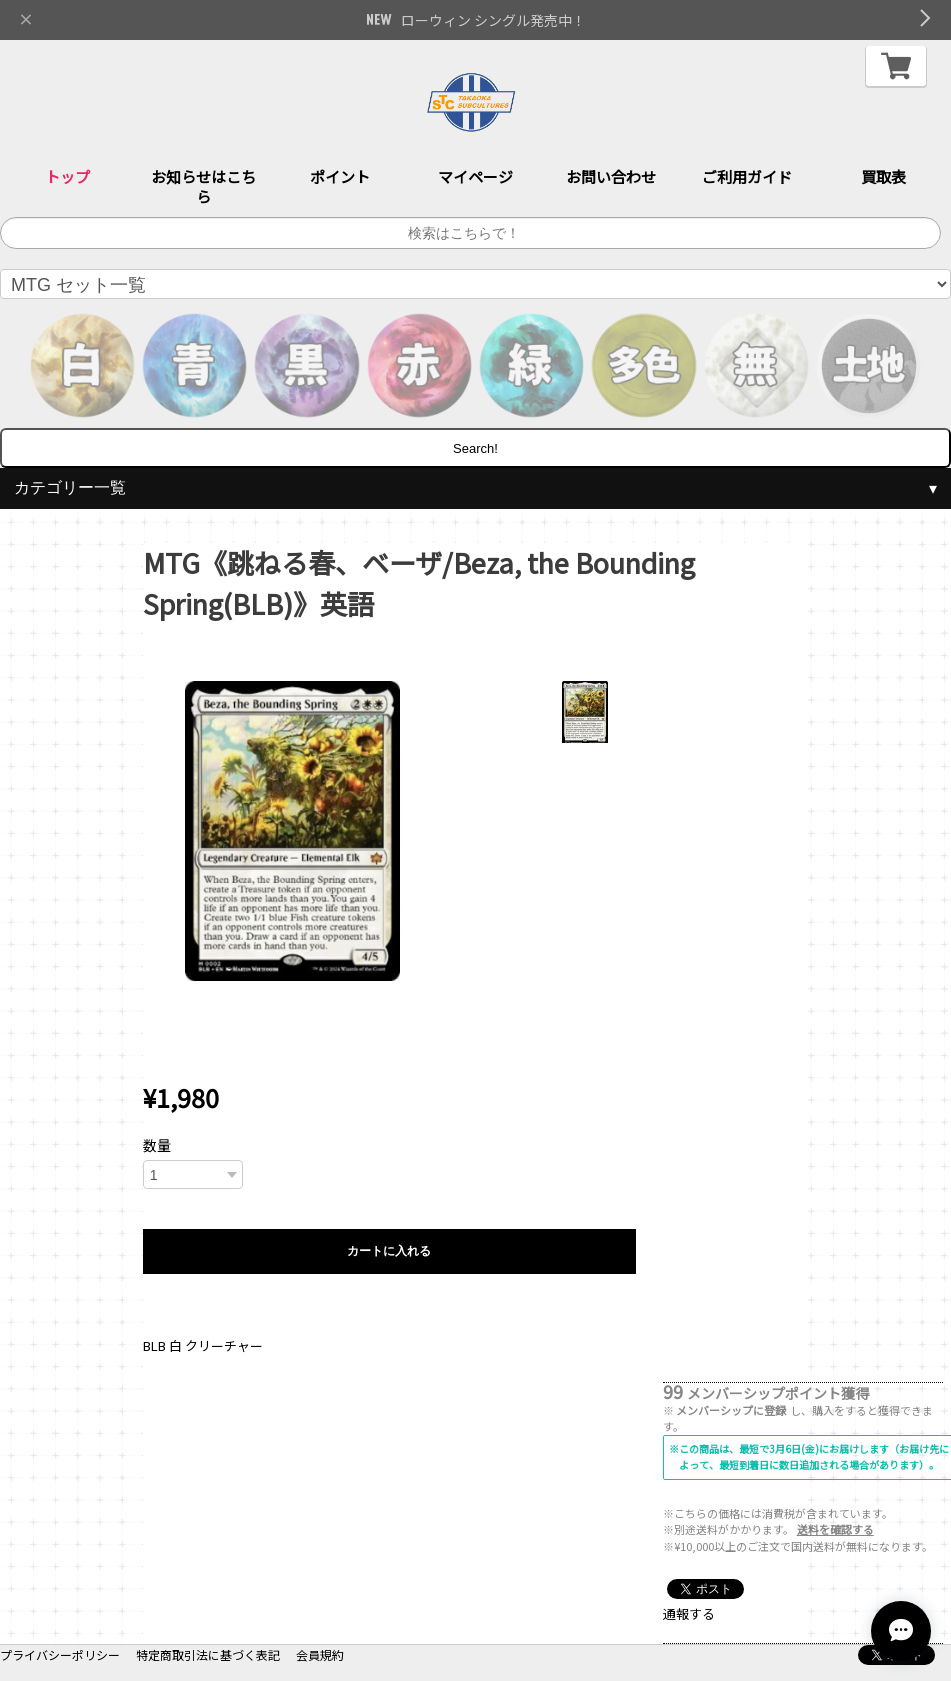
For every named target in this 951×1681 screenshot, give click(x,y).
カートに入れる (389, 1251)
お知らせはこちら (203, 186)
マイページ (475, 176)
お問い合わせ (611, 176)
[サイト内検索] (470, 233)
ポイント (340, 176)
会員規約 (320, 1654)
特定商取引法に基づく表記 (208, 1654)
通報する (689, 1613)
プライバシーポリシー (60, 1654)
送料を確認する (835, 1529)
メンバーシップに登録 (731, 1410)
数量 (157, 1145)
